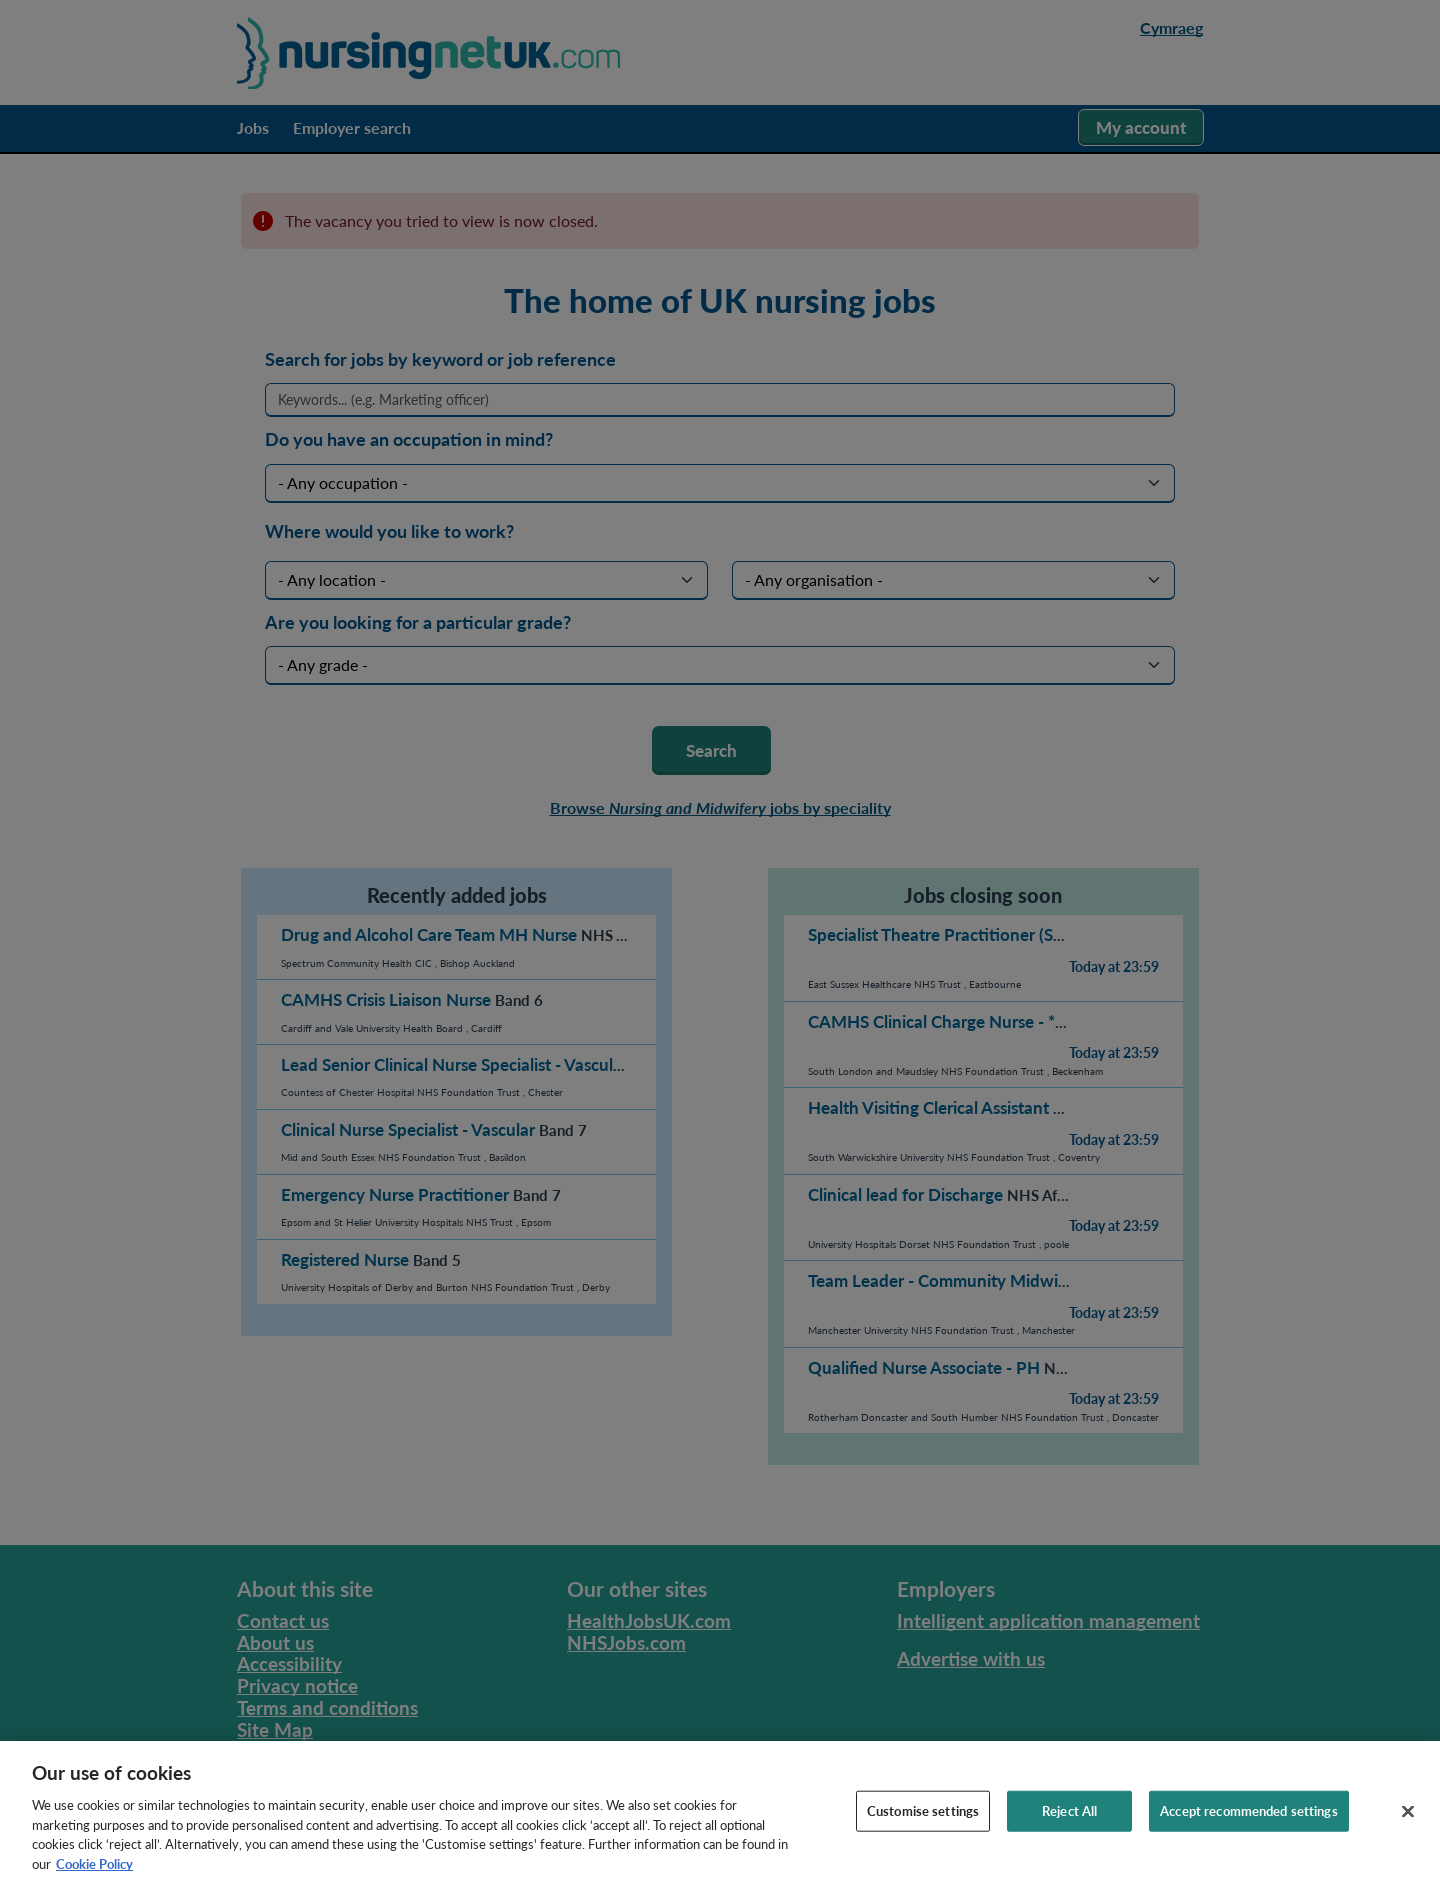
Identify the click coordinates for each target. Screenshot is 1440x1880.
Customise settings (923, 1826)
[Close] (1408, 1827)
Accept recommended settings (1249, 1826)
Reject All (1069, 1826)
